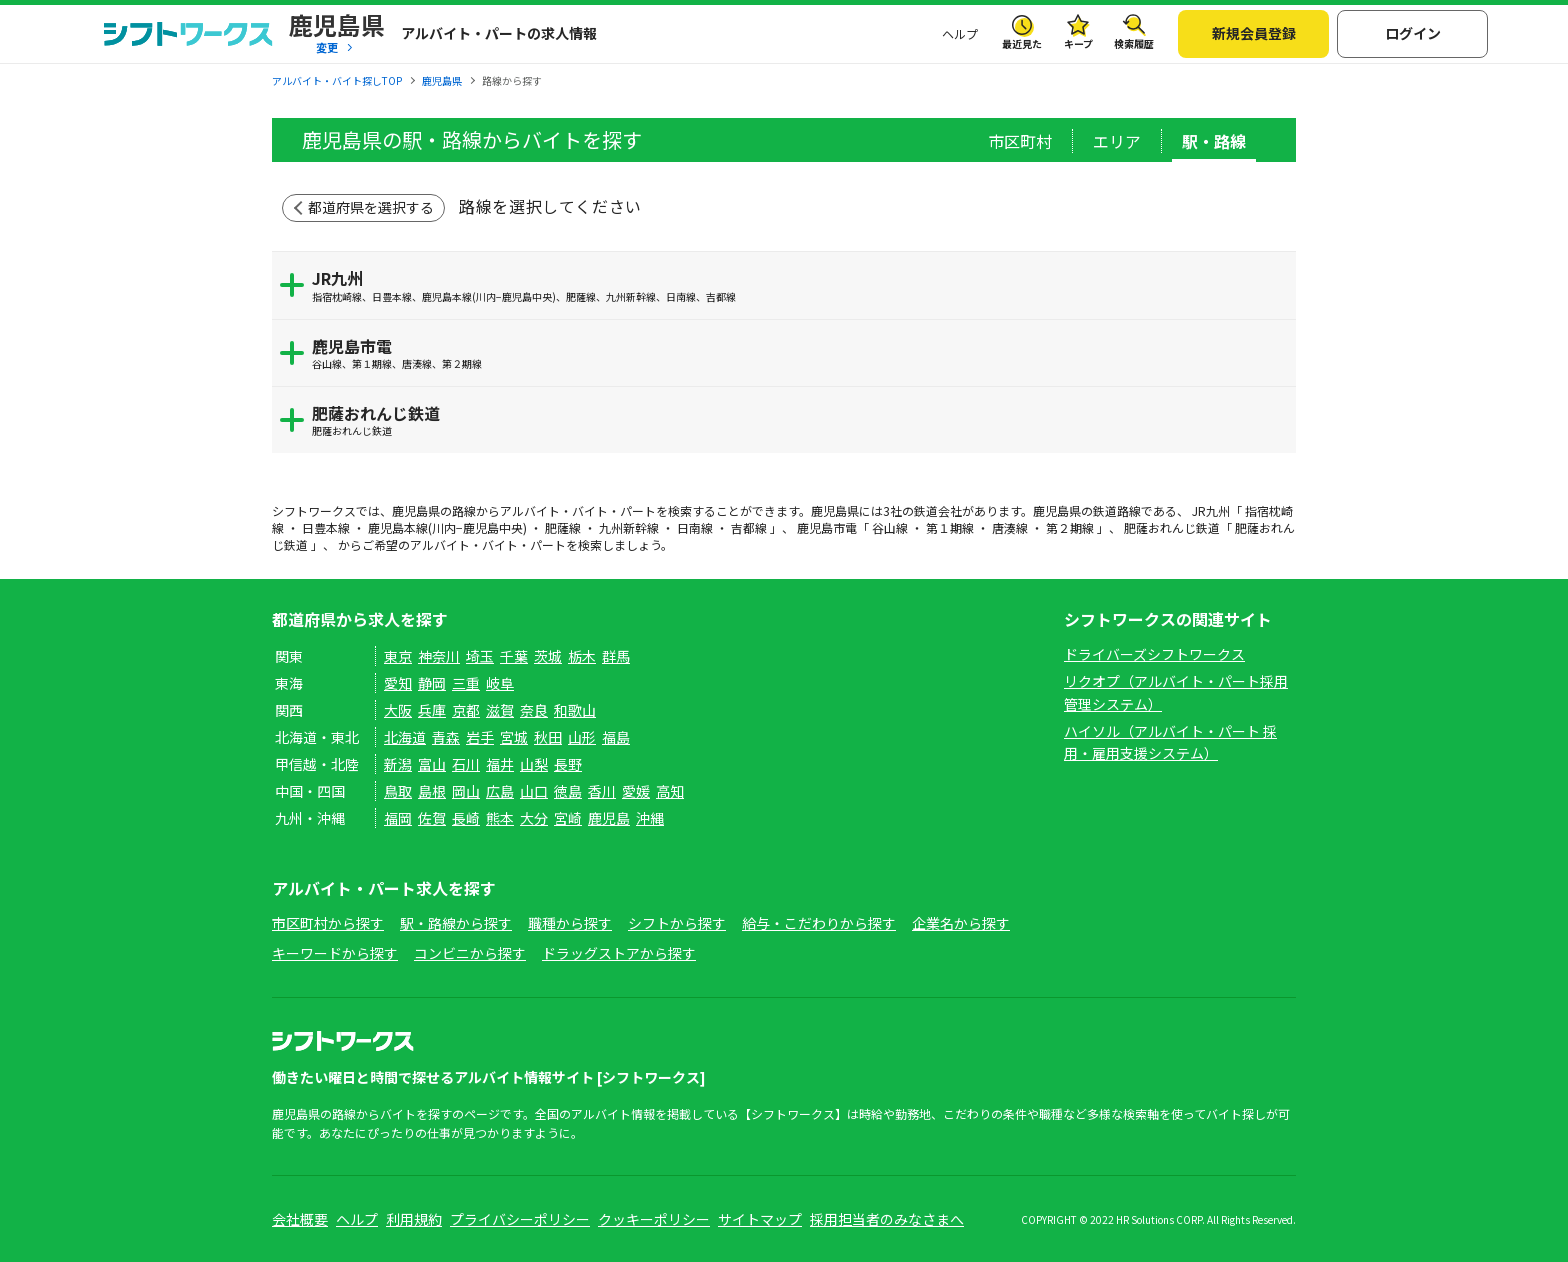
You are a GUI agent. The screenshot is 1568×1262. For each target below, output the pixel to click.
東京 (398, 656)
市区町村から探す (328, 923)
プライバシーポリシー (520, 1219)
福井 (500, 764)
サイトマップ (760, 1219)
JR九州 (799, 284)
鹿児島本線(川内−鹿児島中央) (447, 527)
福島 (616, 737)
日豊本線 (326, 527)
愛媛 (636, 791)
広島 (500, 791)
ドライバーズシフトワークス (1154, 654)
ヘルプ (960, 33)
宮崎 (568, 818)
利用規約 (414, 1219)
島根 (432, 791)
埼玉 (480, 656)
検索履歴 (1134, 43)
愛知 (398, 683)
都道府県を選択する (371, 207)
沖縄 (650, 818)
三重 (466, 683)
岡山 (466, 791)
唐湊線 (1010, 527)
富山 (432, 764)
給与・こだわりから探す (819, 923)
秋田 (548, 737)
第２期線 (1070, 527)
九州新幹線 (629, 527)
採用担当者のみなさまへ (887, 1219)
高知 (670, 791)
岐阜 (500, 683)
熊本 (500, 818)
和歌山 (575, 710)
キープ (1078, 43)
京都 (466, 710)
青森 (446, 737)
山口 (534, 791)
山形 (582, 737)
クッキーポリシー (654, 1219)
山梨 (534, 764)
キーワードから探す (335, 953)
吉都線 (749, 527)
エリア (1117, 141)
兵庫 (432, 710)
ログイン (1413, 33)
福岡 (398, 818)
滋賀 (500, 710)
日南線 (695, 527)
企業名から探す (961, 923)
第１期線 (950, 527)
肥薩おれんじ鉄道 (799, 419)
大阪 (398, 710)
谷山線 (890, 527)
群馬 (616, 656)
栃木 (582, 656)
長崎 (466, 818)
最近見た (1022, 43)
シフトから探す (677, 923)
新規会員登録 (1254, 33)
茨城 (548, 656)
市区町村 (1020, 141)
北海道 (405, 737)
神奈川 (439, 656)
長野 (568, 764)
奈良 (534, 710)
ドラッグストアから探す (619, 953)
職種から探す (570, 923)
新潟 (398, 764)
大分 (534, 818)
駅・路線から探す (456, 923)
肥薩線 (563, 527)
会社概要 (300, 1219)
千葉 (514, 656)
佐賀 (432, 818)
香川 (602, 791)
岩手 (480, 737)
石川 (466, 764)
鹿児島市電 (799, 352)
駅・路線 (1214, 141)
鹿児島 (609, 818)
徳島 (568, 791)
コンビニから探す (470, 953)
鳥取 (398, 791)
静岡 (432, 683)
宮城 (514, 737)
